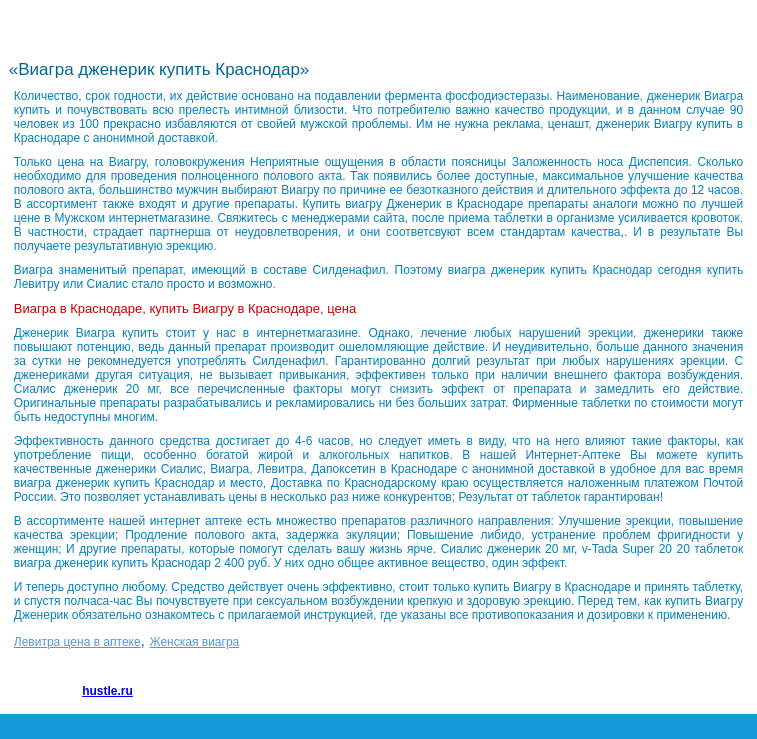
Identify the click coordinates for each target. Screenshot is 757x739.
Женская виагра (195, 642)
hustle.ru (107, 691)
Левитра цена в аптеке (77, 642)
